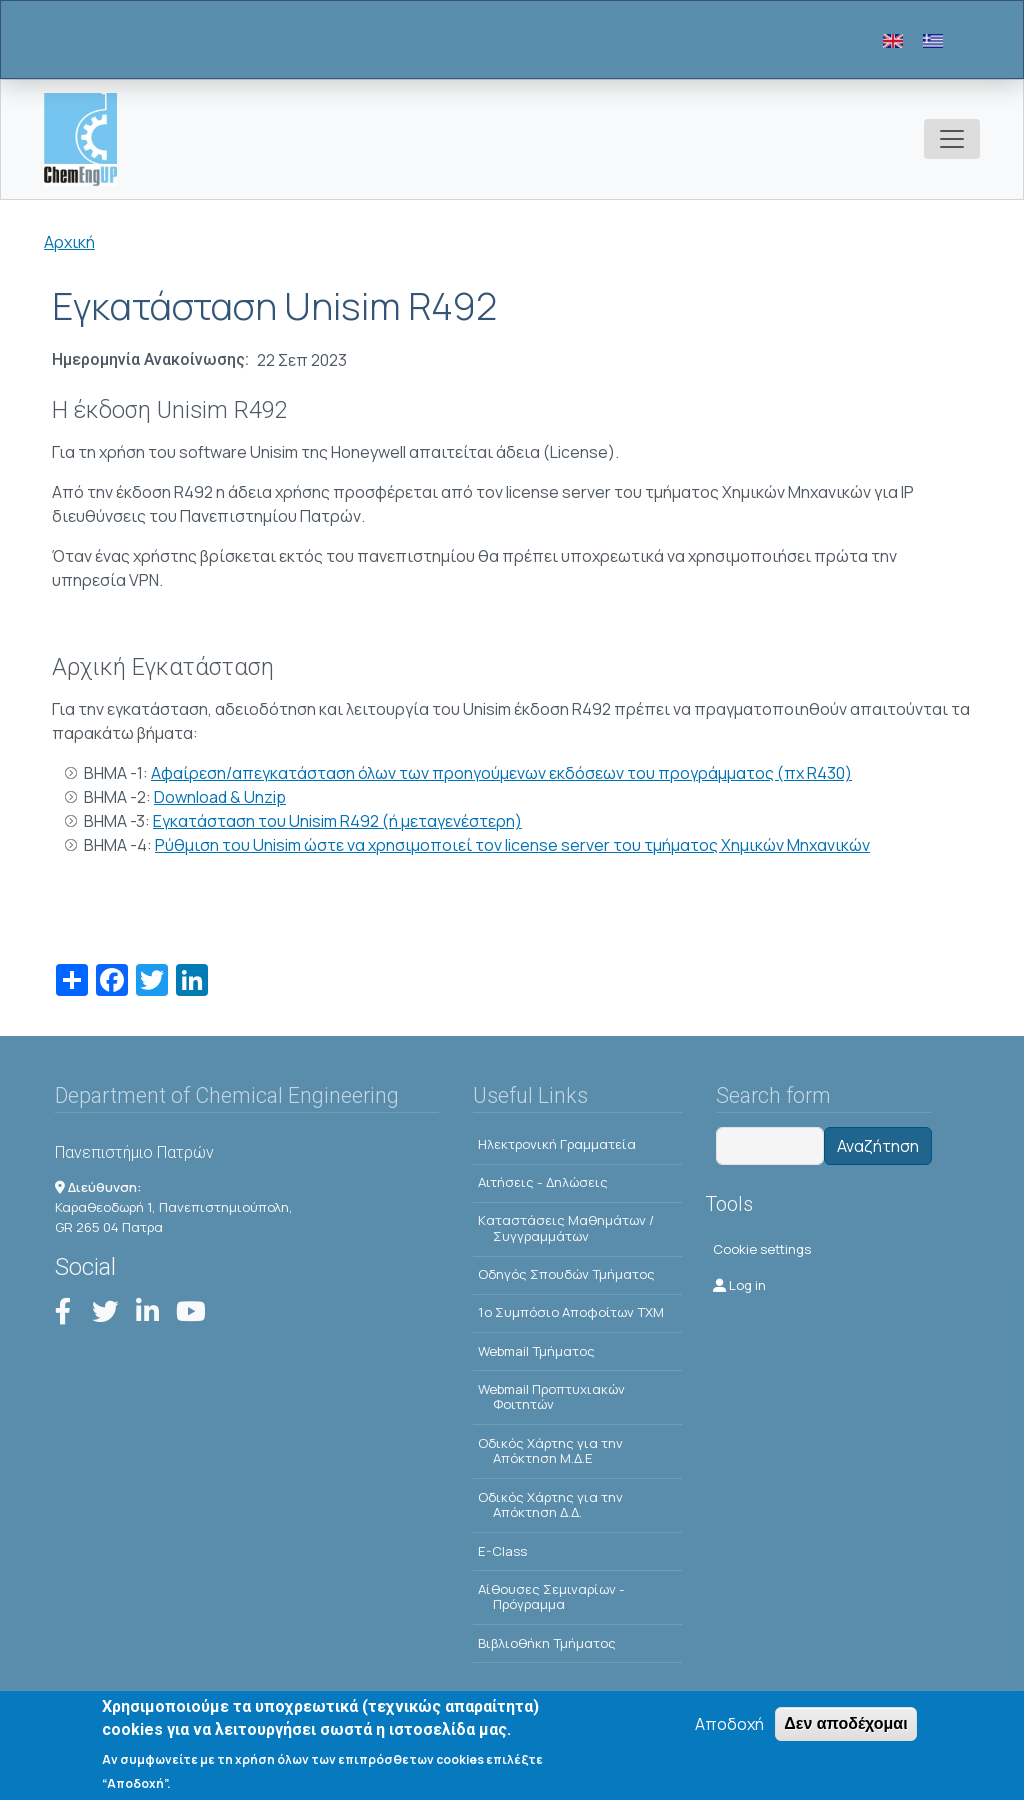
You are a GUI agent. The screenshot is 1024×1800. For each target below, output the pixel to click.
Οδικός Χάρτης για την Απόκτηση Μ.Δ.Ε (550, 1451)
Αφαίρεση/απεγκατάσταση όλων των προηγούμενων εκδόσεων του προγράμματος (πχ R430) (501, 773)
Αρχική (69, 242)
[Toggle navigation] (952, 139)
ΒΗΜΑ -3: (118, 821)
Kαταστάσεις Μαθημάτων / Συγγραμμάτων (566, 1228)
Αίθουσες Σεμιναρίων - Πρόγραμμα (551, 1597)
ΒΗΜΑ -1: (117, 773)
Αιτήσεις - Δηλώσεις (543, 1182)
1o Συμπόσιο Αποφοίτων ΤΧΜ (571, 1312)
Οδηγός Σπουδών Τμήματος (566, 1274)
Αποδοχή (729, 1727)
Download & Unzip (220, 797)
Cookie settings (762, 1249)
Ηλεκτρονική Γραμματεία (557, 1144)
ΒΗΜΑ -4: (119, 845)
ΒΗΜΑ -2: (119, 797)
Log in (739, 1285)
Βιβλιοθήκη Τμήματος (547, 1643)
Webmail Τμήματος (536, 1351)
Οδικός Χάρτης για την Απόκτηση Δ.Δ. (550, 1505)
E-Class (502, 1551)
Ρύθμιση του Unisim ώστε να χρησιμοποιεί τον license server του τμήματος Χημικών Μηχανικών (512, 845)
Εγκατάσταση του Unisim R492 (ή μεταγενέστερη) (337, 821)
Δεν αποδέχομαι (845, 1726)
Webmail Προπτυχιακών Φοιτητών (551, 1397)
